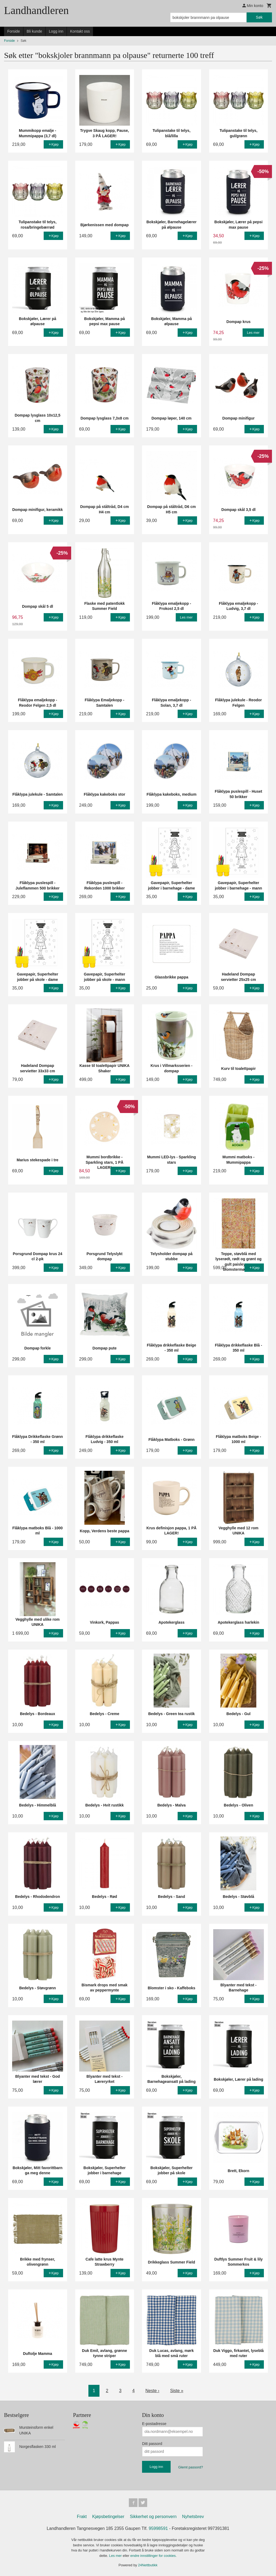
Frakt (82, 2516)
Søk (259, 17)
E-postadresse (154, 2424)
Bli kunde (34, 31)
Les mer (116, 2556)
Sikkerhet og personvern (153, 2516)
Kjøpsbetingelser (108, 2516)
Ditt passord (152, 2443)
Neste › (153, 2390)
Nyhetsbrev (193, 2516)
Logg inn (56, 31)
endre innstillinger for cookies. (153, 2556)
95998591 (158, 2528)
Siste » (176, 2390)
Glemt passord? (190, 2467)
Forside (13, 31)
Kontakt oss (80, 31)
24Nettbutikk (147, 2565)
